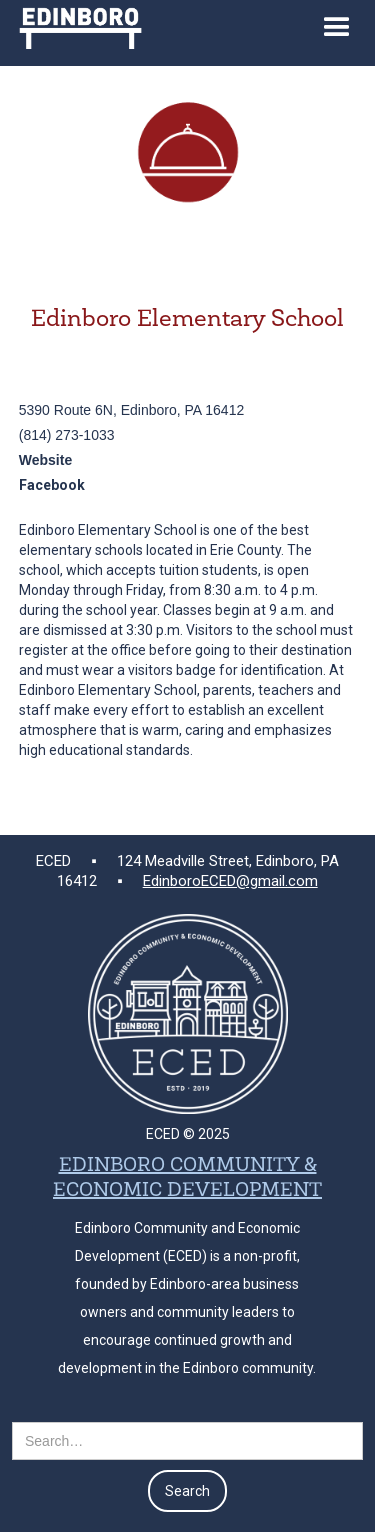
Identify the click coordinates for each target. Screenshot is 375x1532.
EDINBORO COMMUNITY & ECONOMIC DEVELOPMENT (187, 1178)
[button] (337, 33)
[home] (75, 24)
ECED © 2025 (188, 1134)
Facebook (52, 485)
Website (45, 460)
